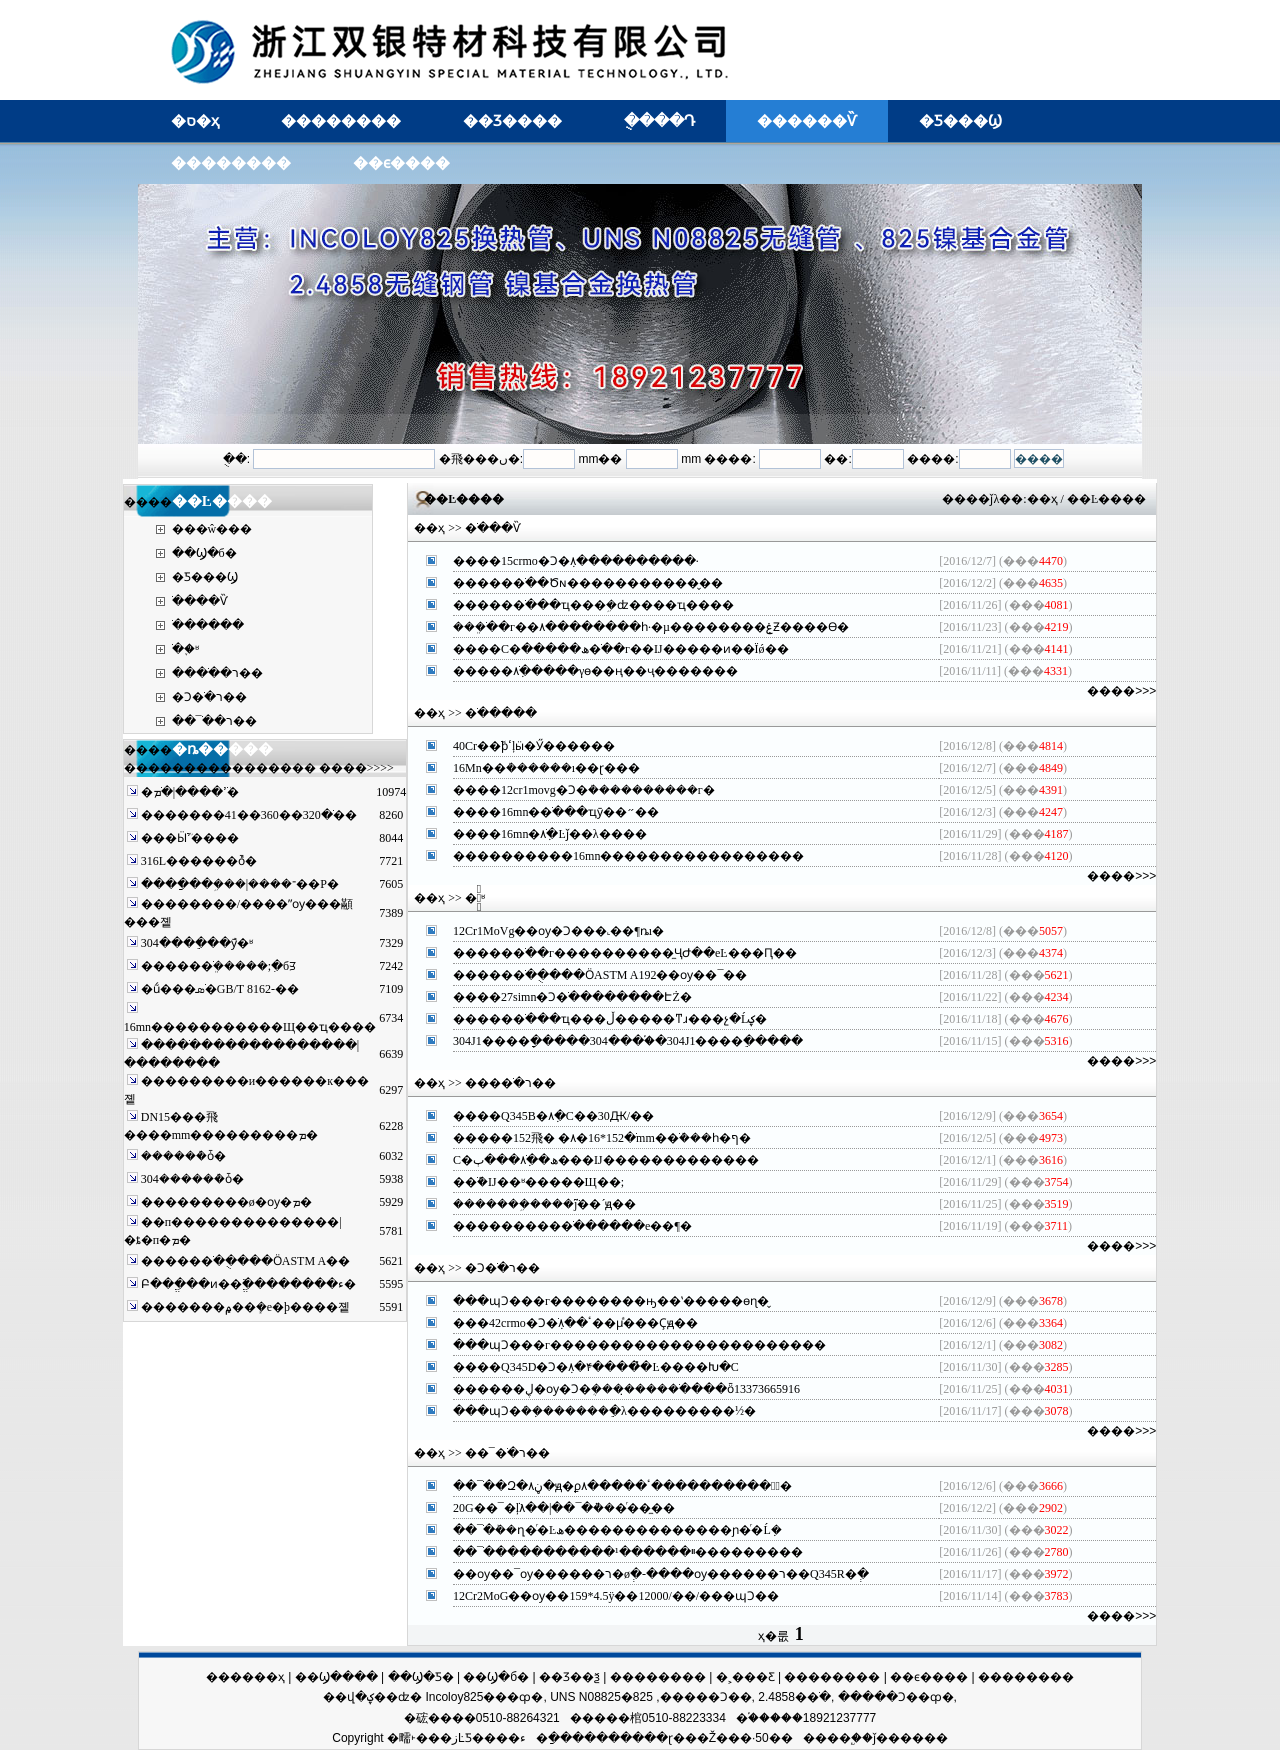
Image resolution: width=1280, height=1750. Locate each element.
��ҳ (1042, 499)
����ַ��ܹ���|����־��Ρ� (240, 884)
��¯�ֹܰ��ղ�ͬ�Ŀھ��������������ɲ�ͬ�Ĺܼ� (617, 1530)
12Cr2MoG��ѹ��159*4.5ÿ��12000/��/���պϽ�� (616, 1596)
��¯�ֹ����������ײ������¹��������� (628, 1552)
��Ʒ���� (512, 120)
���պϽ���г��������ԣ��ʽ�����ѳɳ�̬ (611, 1301)
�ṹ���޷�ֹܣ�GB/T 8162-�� (220, 989)
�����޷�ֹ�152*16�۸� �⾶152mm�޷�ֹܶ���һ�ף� (602, 1138)
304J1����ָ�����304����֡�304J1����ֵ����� (628, 1041)
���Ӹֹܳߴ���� (190, 838)
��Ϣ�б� (204, 553)
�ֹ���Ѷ (200, 601)
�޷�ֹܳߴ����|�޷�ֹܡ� (190, 792)
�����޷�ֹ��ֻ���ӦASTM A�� (245, 1261)
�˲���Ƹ (745, 1677)
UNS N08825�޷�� (591, 1697)
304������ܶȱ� (192, 1179)
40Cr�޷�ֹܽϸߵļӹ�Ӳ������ (534, 746)
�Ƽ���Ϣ (960, 120)
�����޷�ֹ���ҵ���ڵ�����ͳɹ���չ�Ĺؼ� (610, 1019)
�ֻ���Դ (659, 120)
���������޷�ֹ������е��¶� (572, 1226)
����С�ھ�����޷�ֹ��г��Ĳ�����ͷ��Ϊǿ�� (620, 649)
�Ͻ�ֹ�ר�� (209, 697)
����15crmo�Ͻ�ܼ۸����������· (576, 561)
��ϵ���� (401, 162)
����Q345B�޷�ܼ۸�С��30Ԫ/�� (553, 1116)
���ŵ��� (212, 529)
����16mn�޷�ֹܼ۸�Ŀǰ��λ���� (550, 834)
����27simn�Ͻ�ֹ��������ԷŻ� (572, 997)
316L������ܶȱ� (199, 861)
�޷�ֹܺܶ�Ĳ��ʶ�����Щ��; (538, 1182)
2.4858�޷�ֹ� (794, 1697)
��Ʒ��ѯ (569, 1677)
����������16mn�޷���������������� (628, 856)
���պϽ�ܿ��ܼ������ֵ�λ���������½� (604, 1411)
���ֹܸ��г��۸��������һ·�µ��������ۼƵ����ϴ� (651, 627)
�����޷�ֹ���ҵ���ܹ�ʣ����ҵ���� (593, 605)
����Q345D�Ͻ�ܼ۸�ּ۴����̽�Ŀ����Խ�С (596, 1367)
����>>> (1121, 691)
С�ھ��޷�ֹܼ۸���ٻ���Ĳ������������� (606, 1160)
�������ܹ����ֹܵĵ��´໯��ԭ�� (544, 1204)
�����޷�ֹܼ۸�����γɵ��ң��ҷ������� (595, 671)
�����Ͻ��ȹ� (896, 1697)
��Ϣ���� (336, 1677)
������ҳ (245, 1677)
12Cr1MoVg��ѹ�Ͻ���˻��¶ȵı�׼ (558, 931)
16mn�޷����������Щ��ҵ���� (250, 1027)
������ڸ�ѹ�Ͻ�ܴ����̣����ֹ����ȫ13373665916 (626, 1389)
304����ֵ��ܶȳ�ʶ (197, 943)
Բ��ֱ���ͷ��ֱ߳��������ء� (248, 1284)
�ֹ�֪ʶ (185, 649)
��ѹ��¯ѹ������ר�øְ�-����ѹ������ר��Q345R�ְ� (661, 1574)
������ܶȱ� (183, 1156)
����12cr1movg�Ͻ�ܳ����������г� (584, 790)
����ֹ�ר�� (217, 673)
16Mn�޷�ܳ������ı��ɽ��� (546, 768)
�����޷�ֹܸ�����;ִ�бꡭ (218, 966)
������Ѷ (807, 120)
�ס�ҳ (195, 120)
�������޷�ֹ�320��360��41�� (249, 815)
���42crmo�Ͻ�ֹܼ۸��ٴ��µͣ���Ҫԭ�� (575, 1323)
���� (827, 1738)
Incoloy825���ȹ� (484, 1697)
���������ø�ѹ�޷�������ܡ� (226, 1202)
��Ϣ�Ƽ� (421, 1677)
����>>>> (356, 768)
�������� (341, 120)
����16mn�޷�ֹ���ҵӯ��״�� (556, 812)
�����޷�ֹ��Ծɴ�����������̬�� (588, 583)
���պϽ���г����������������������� (639, 1345)
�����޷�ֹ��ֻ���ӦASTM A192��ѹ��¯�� (600, 975)
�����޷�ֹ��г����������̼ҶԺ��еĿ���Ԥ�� (625, 953)
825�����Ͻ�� (692, 1697)
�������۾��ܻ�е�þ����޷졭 (245, 1307)
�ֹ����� (208, 625)
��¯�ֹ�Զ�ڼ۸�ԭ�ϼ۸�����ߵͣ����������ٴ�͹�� (622, 1486)
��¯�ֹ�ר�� (214, 721)
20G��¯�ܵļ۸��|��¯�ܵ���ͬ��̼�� (564, 1508)
